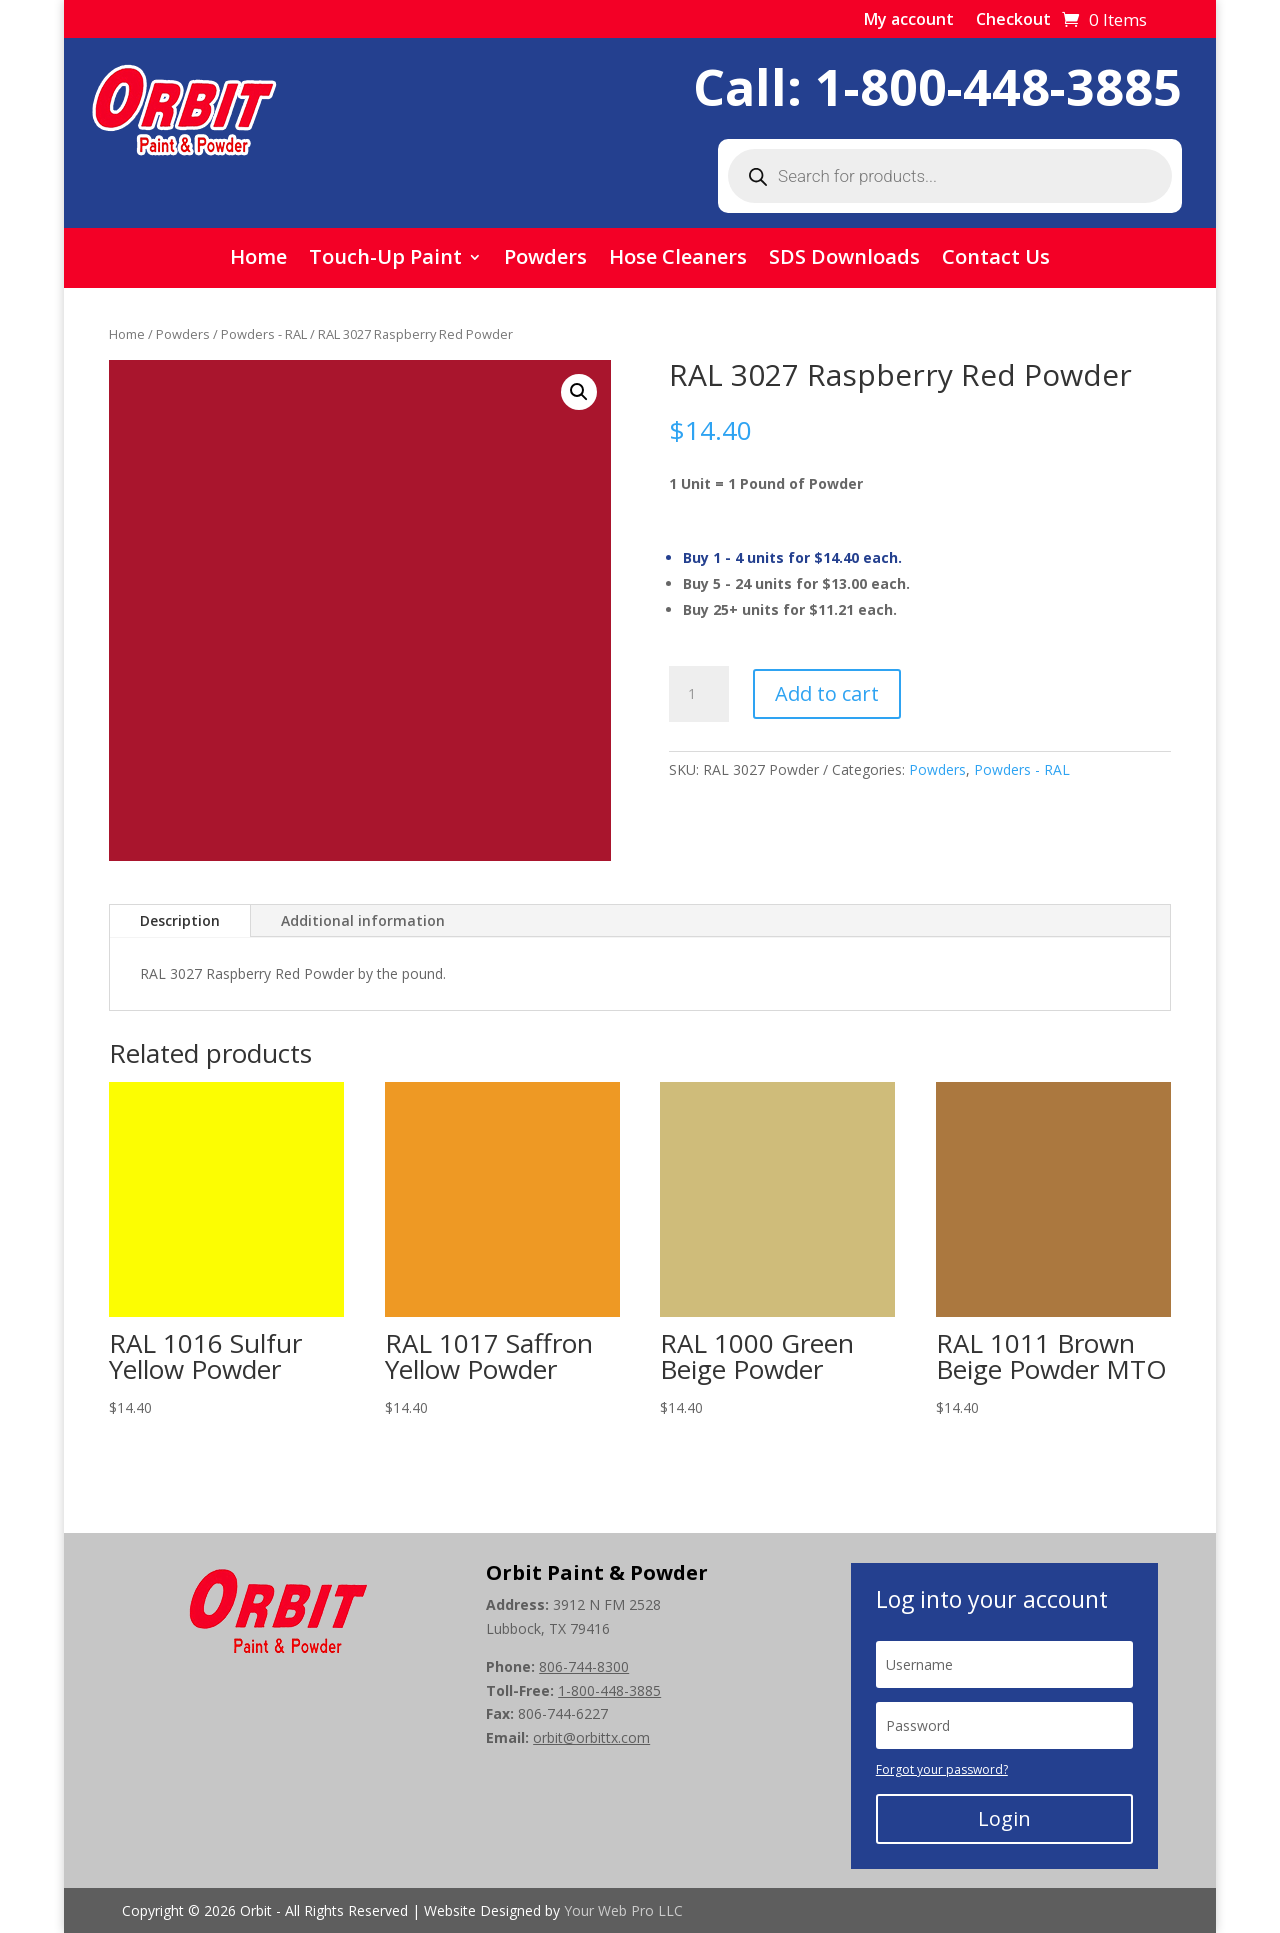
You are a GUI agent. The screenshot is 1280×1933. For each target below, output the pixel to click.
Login (1004, 1818)
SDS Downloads (844, 260)
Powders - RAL (264, 334)
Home (258, 260)
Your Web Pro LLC (623, 1910)
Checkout (1013, 21)
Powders (545, 260)
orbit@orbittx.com (591, 1737)
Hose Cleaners (678, 260)
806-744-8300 (584, 1666)
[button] (579, 392)
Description (180, 920)
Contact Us (996, 260)
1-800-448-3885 (998, 87)
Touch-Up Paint (385, 260)
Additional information (363, 920)
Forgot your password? (942, 1769)
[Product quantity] (699, 694)
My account (909, 21)
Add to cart (827, 693)
